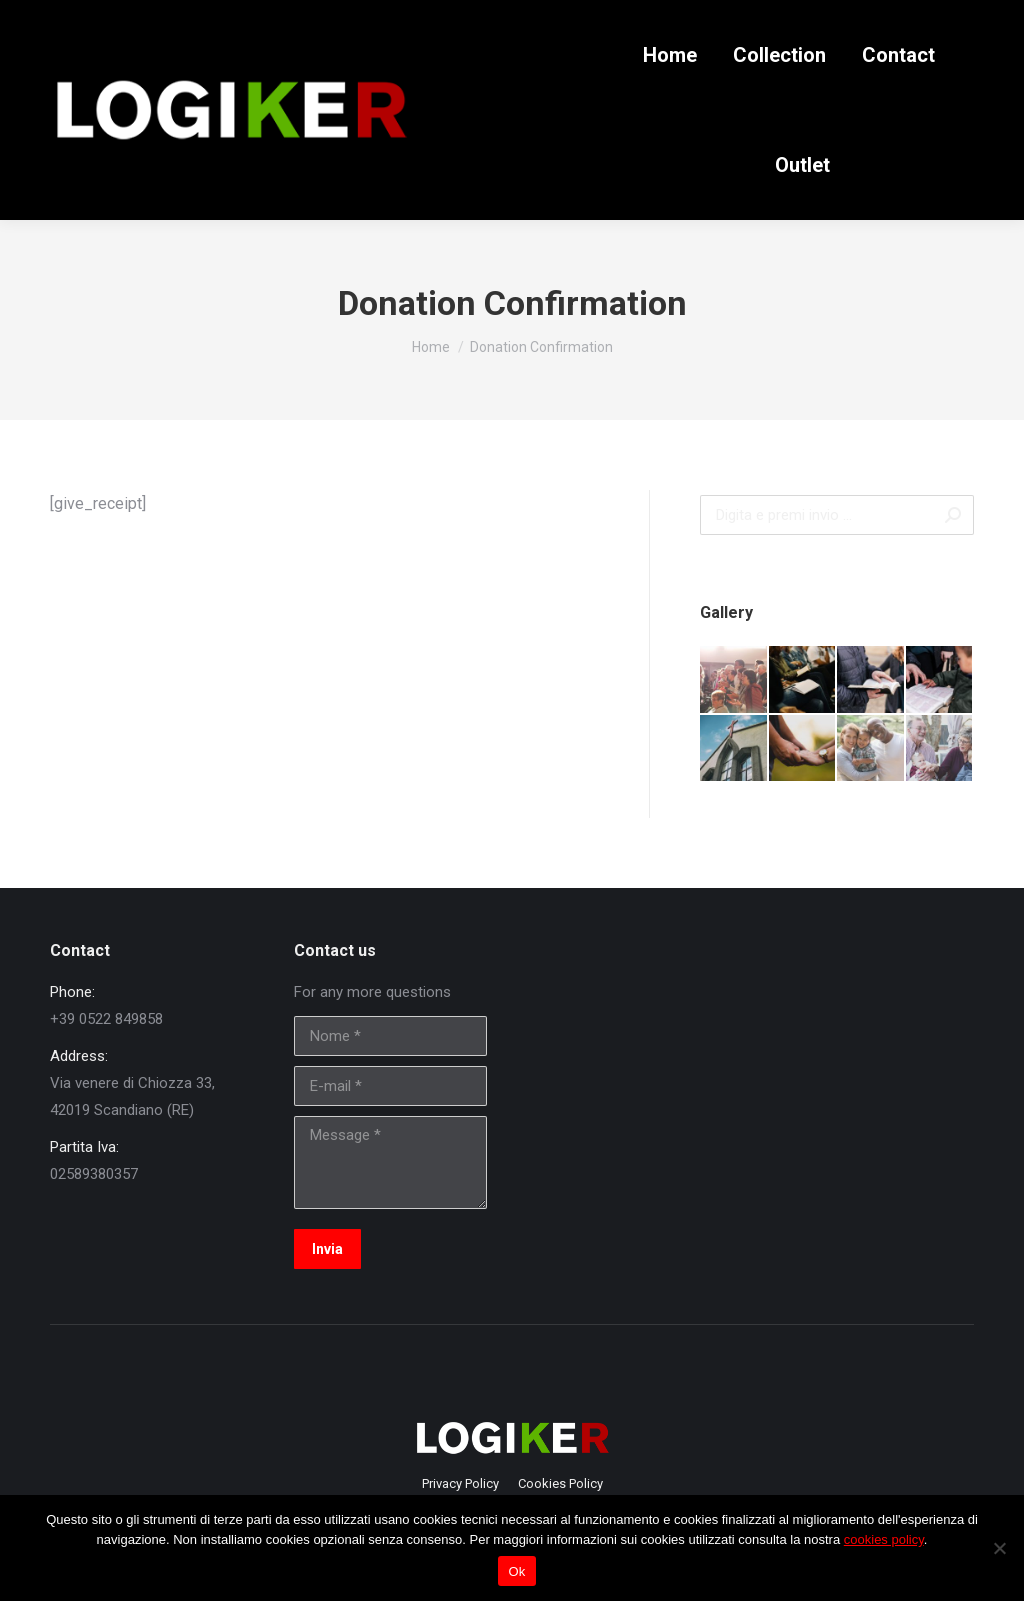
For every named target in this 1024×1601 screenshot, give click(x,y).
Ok (516, 1571)
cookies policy (884, 1539)
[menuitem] (670, 55)
